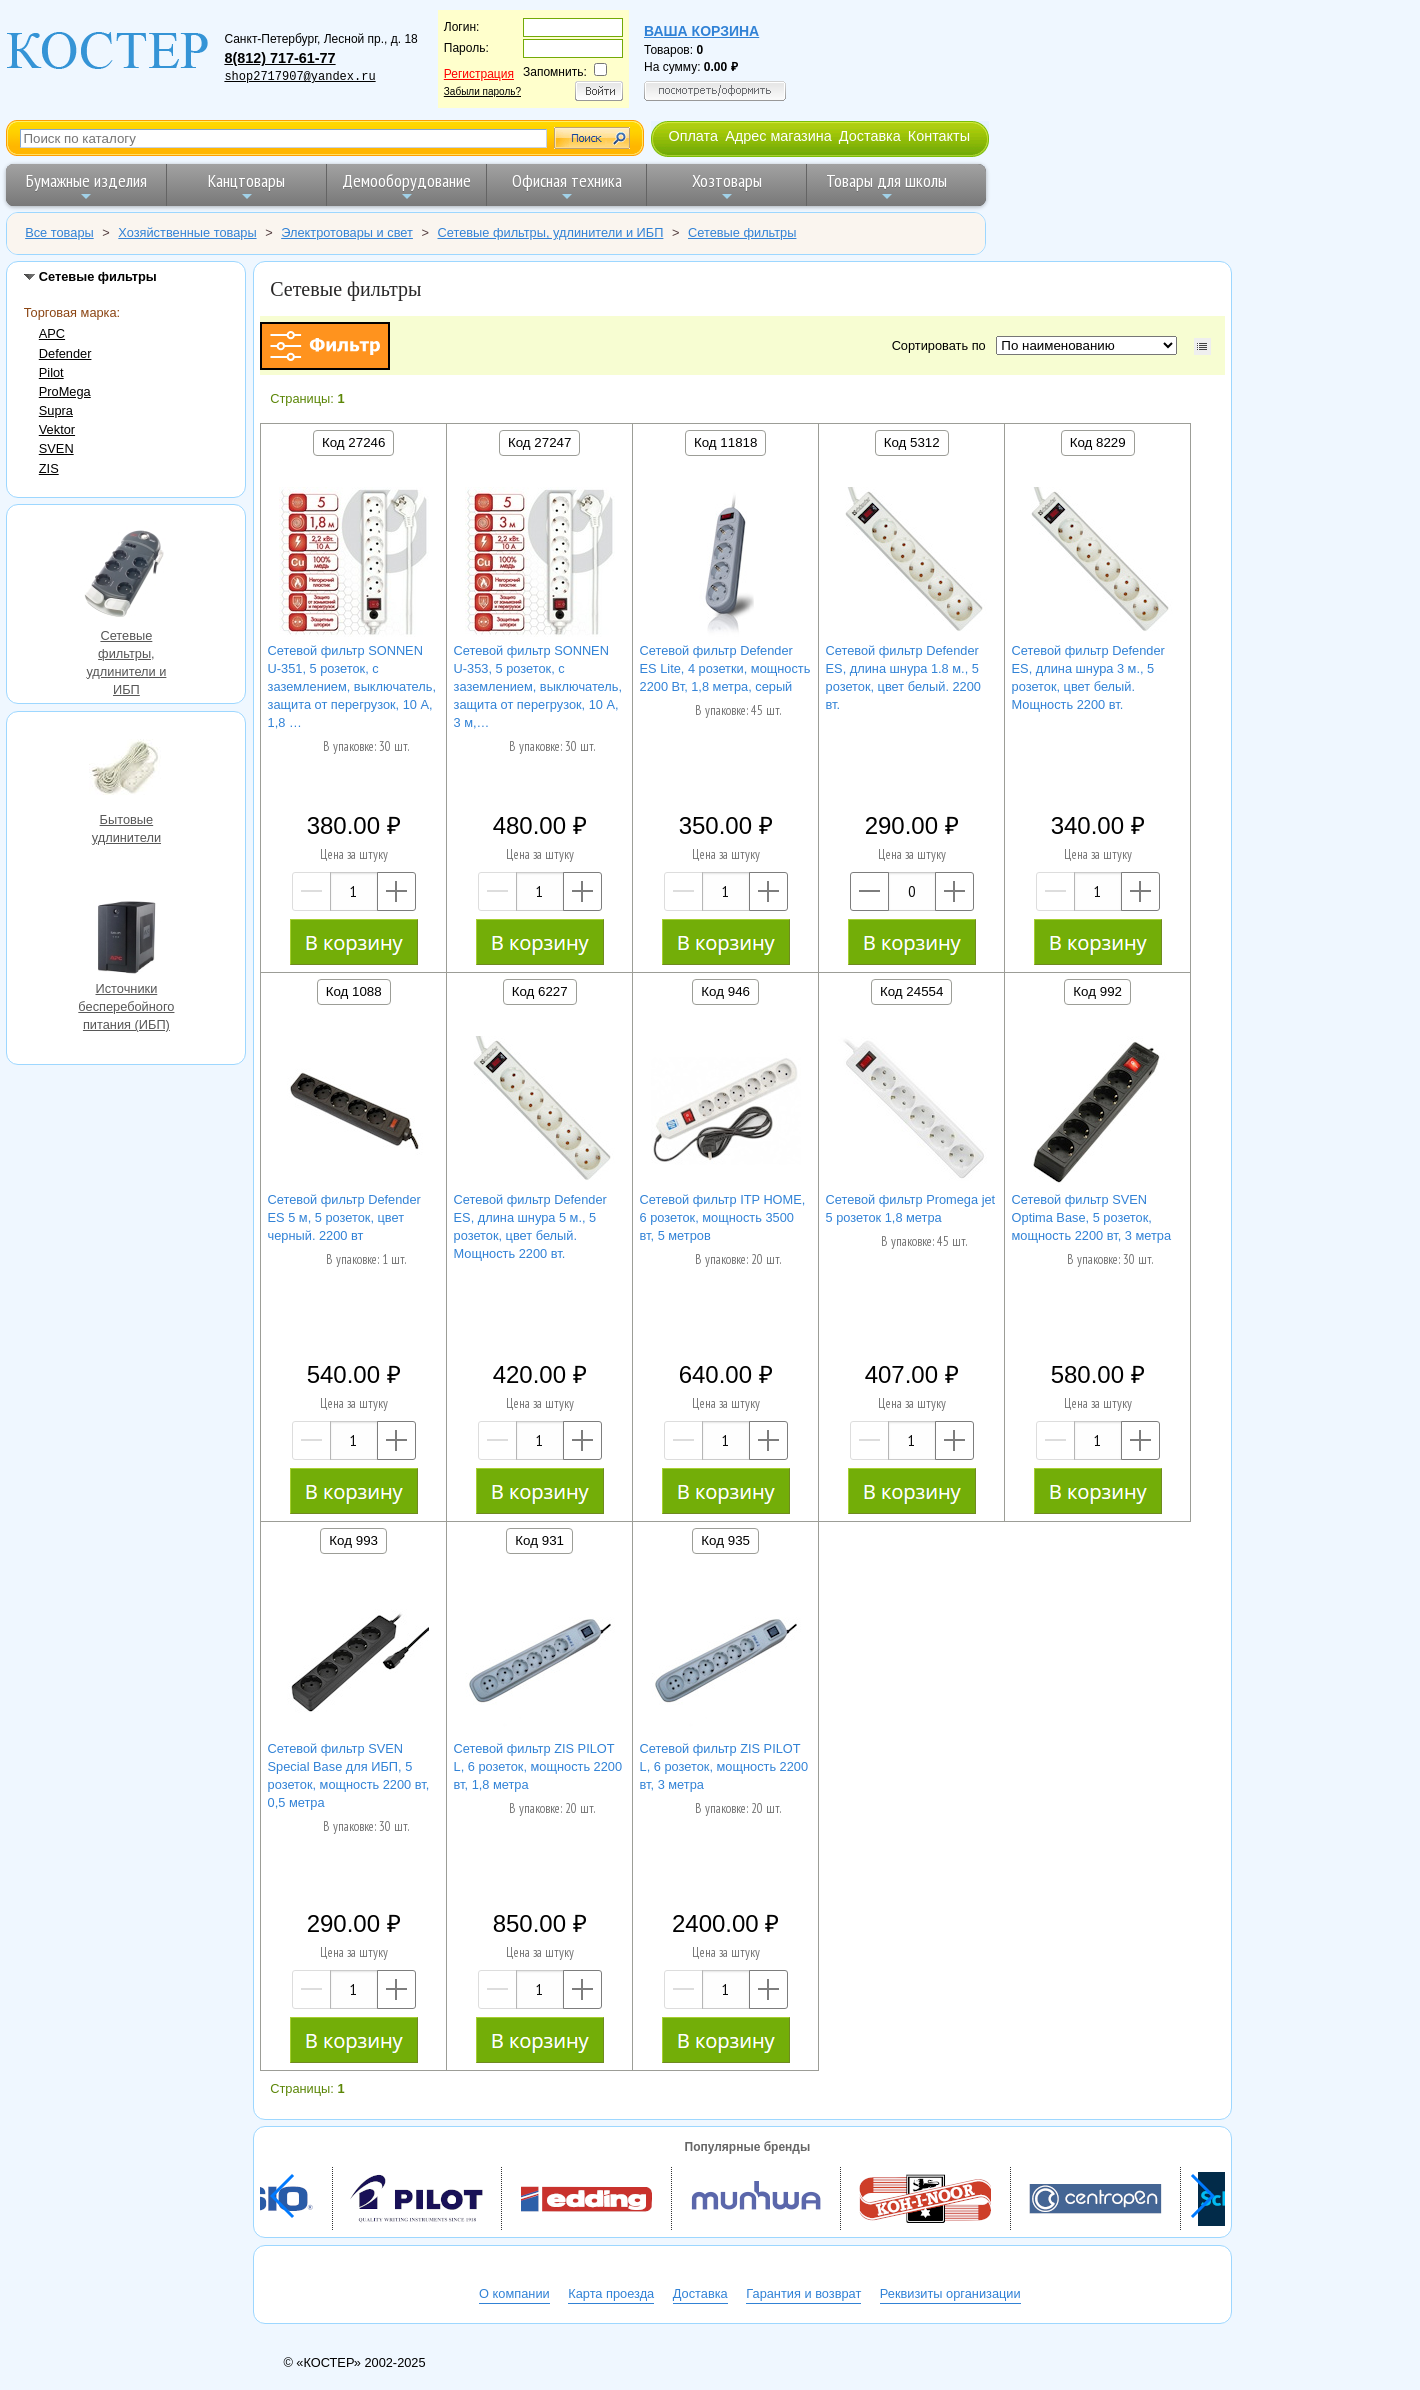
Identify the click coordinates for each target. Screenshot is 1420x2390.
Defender (65, 353)
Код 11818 (725, 442)
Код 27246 (353, 442)
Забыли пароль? (482, 91)
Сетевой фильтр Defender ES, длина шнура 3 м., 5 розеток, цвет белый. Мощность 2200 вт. (1088, 677)
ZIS (49, 468)
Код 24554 (911, 991)
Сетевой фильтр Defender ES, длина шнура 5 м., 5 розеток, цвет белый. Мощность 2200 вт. (530, 1226)
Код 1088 (354, 991)
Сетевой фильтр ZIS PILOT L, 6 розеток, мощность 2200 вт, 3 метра (724, 1766)
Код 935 (725, 1540)
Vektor (57, 429)
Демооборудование (406, 186)
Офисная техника (567, 186)
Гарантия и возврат (803, 2293)
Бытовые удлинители (126, 771)
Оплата (693, 136)
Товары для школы (886, 186)
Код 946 (725, 991)
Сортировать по (942, 345)
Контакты (939, 136)
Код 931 (539, 1540)
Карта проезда (611, 2293)
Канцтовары (246, 186)
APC (52, 333)
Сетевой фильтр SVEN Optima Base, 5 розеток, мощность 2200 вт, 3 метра (1091, 1217)
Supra (56, 410)
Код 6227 (540, 991)
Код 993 (353, 1540)
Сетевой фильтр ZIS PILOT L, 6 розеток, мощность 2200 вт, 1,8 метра (538, 1766)
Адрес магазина (778, 136)
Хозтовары (727, 186)
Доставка (870, 136)
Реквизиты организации (950, 2293)
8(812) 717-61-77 (279, 58)
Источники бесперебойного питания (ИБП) (126, 940)
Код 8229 (1098, 442)
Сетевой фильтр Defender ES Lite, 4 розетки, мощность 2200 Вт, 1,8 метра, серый (725, 668)
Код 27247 (539, 442)
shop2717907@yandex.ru (299, 77)
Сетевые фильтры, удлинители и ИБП (126, 574)
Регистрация (479, 74)
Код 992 (1097, 991)
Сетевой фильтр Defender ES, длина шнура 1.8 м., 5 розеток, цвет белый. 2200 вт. (903, 677)
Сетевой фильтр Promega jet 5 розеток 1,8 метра (911, 1208)
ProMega (65, 391)
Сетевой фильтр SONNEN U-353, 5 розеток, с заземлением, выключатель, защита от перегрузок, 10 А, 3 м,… (538, 686)
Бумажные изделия (86, 186)
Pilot (51, 372)
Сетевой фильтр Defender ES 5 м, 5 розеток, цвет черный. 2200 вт (344, 1217)
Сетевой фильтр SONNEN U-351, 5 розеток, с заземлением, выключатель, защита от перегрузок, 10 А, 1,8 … (352, 686)
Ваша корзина (701, 31)
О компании (514, 2293)
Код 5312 (912, 442)
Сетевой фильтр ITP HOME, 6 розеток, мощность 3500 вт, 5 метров (723, 1217)
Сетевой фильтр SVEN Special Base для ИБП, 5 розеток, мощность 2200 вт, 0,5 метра (349, 1775)
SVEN (56, 448)
